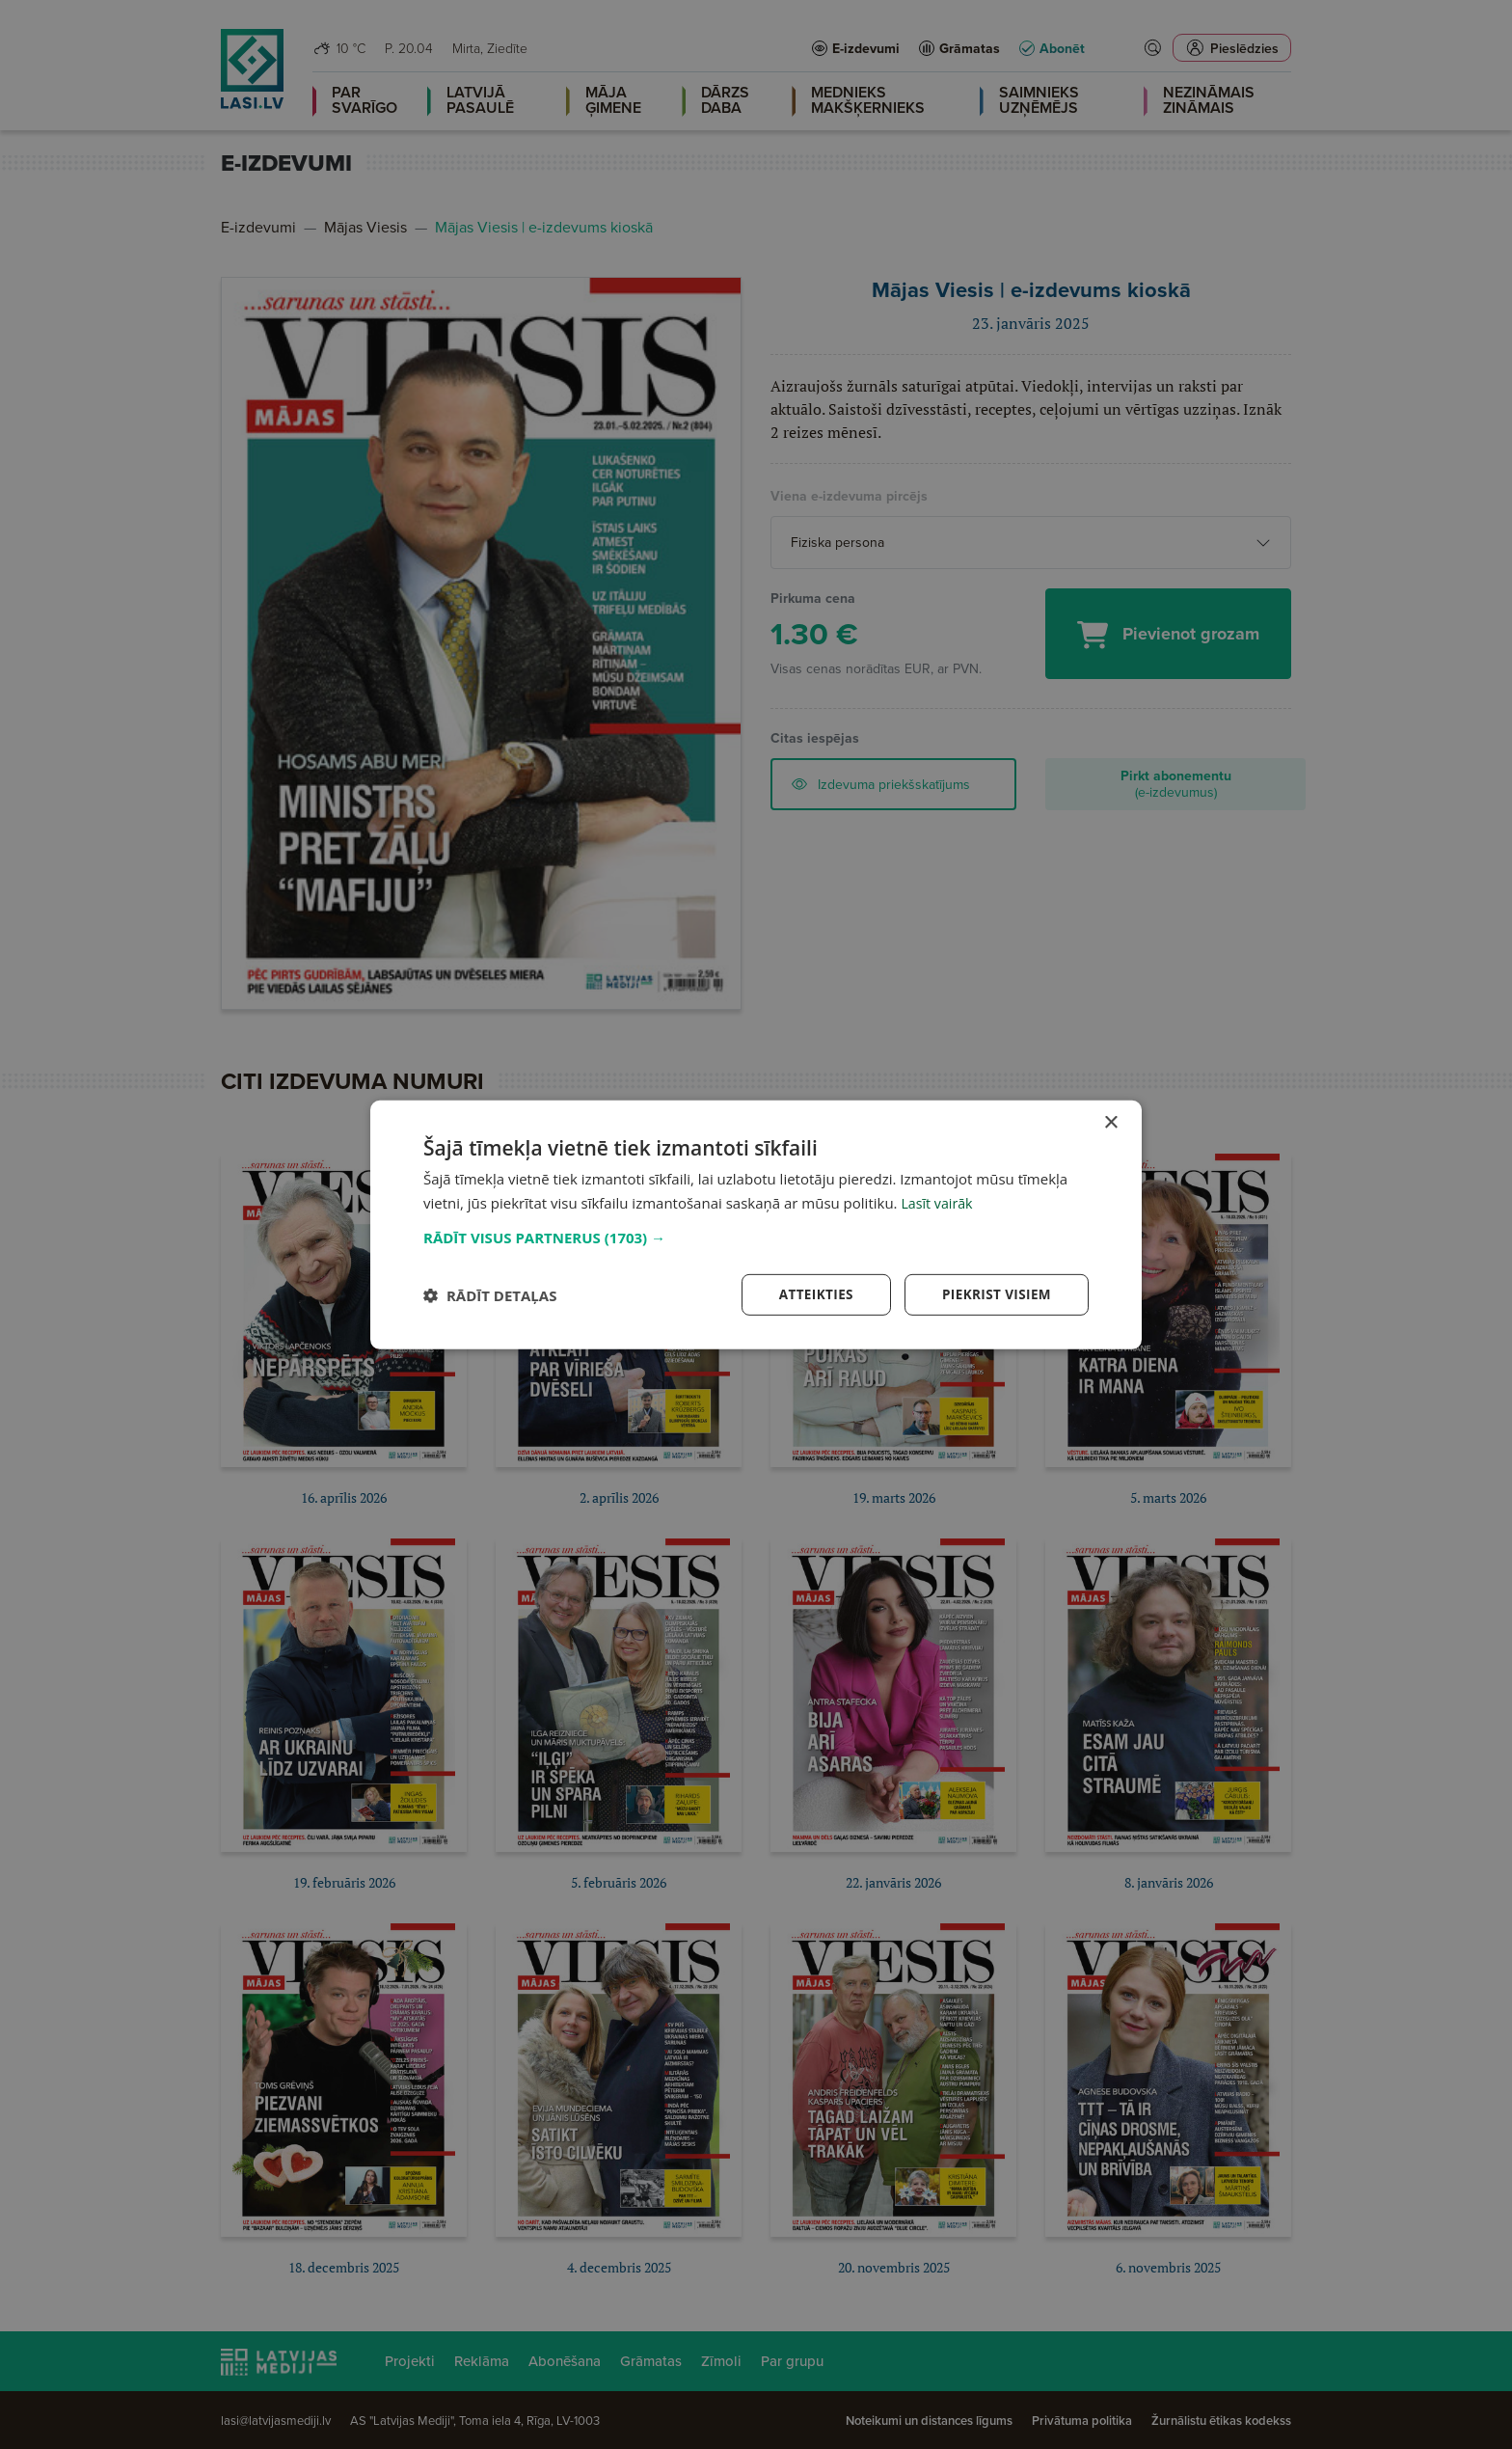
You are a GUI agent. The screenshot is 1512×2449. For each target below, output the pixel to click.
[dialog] (756, 1225)
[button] (756, 1236)
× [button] (1110, 1122)
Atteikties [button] (811, 1294)
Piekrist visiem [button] (994, 1294)
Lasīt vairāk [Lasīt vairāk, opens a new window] (938, 1201)
